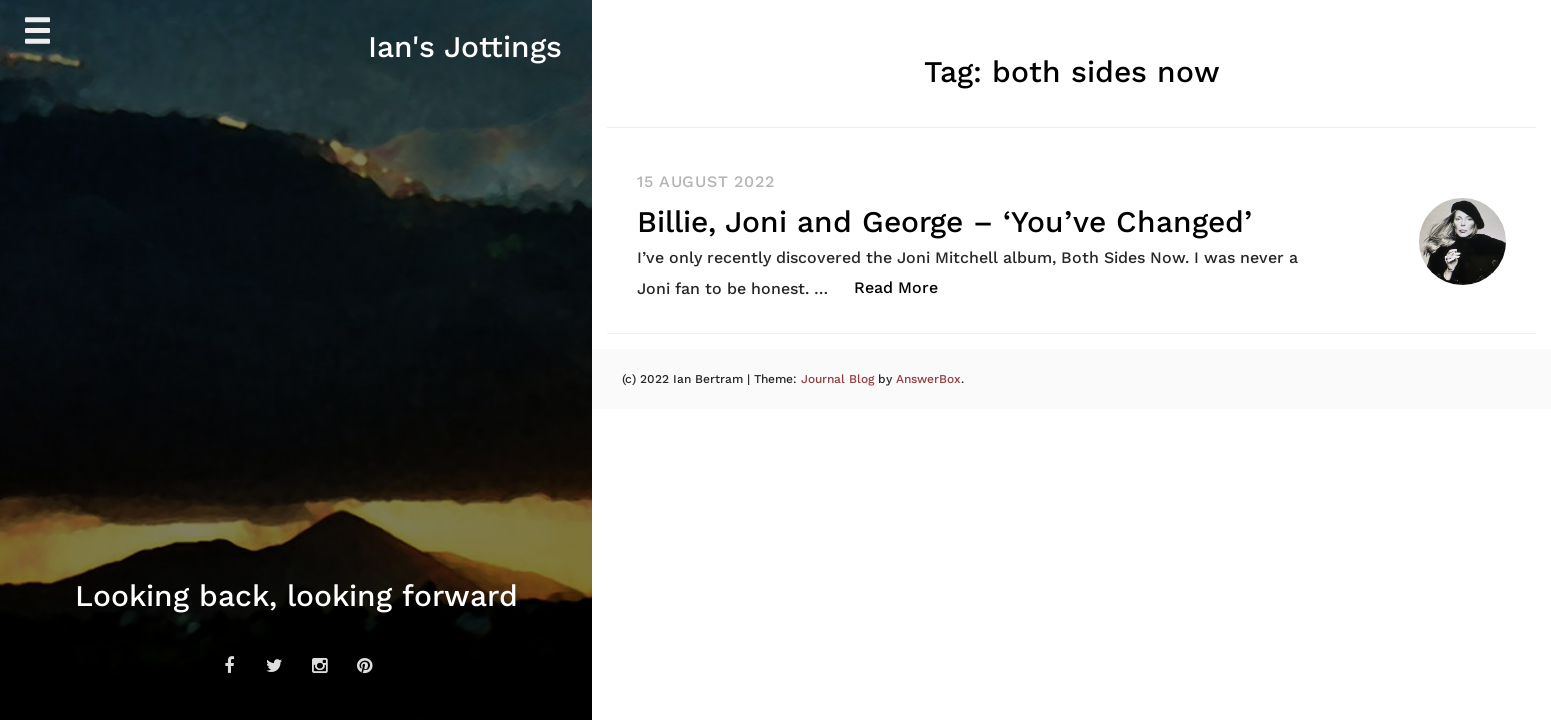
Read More (906, 286)
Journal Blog (839, 379)
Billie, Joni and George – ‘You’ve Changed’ (944, 221)
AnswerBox (928, 379)
